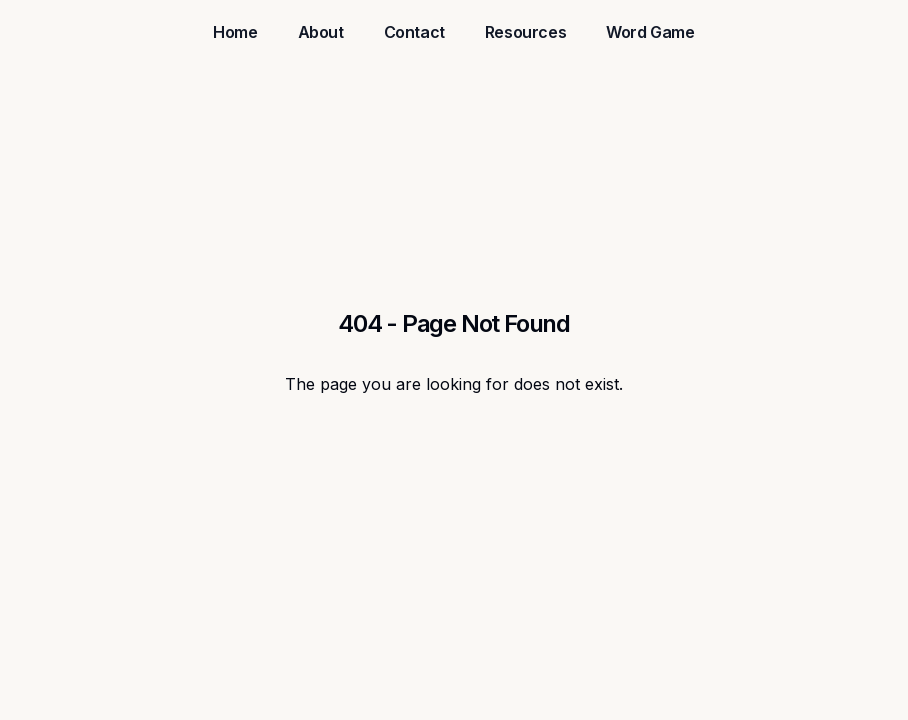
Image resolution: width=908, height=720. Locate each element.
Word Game (650, 32)
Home (235, 32)
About (321, 32)
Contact (414, 32)
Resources (525, 32)
